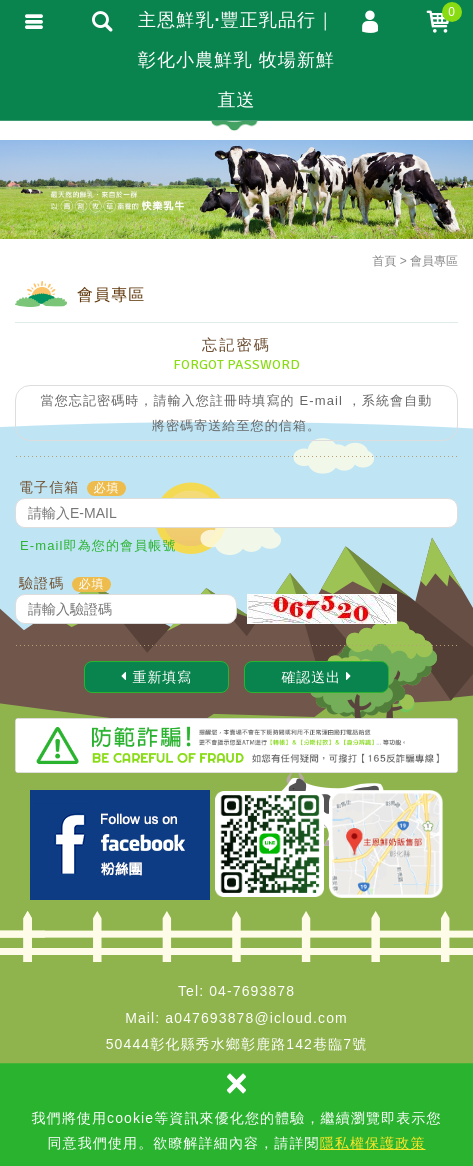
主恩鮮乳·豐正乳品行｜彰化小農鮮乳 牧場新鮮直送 (236, 60)
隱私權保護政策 (373, 1143)
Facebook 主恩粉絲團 (120, 845)
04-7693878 (252, 991)
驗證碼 (41, 583)
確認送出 (317, 677)
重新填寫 (156, 677)
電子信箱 (49, 487)
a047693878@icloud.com (256, 1018)
